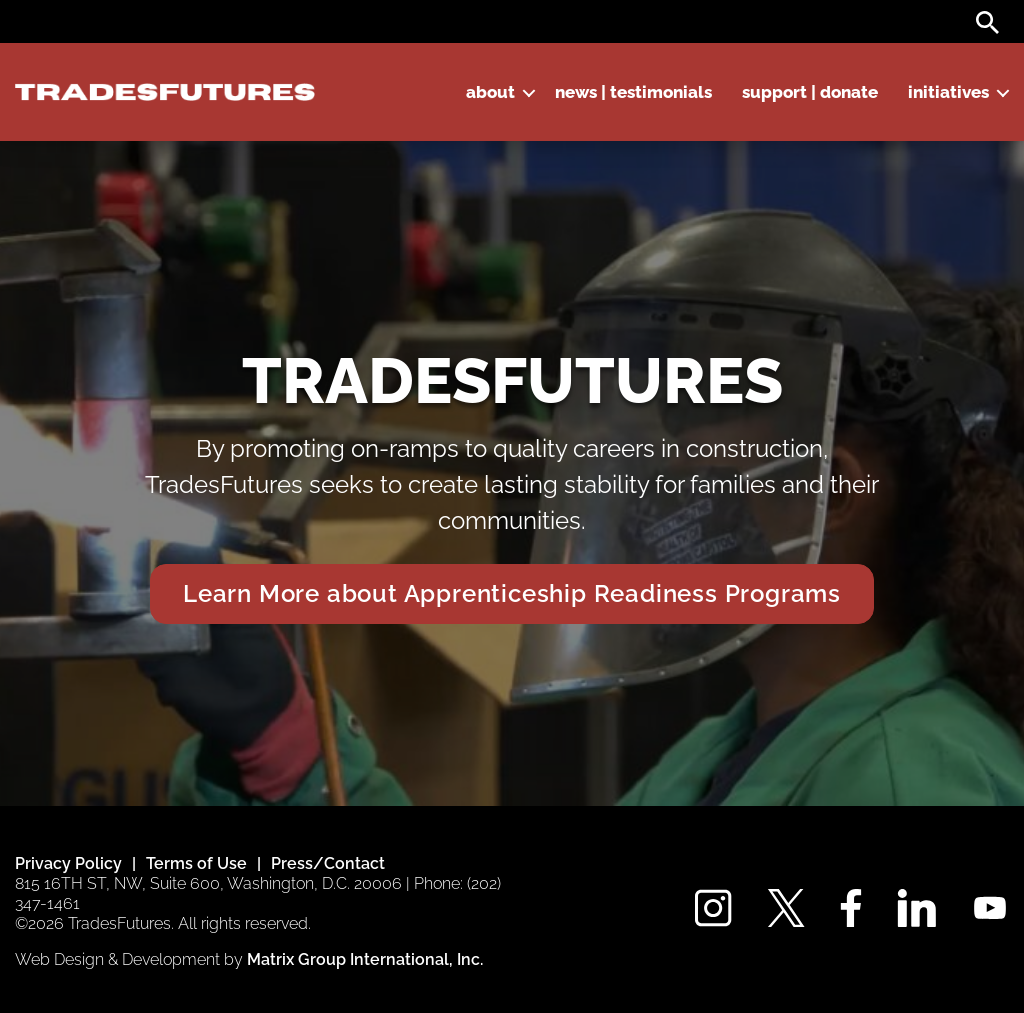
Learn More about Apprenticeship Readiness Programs (512, 593)
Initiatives (948, 92)
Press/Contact (328, 863)
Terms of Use (196, 863)
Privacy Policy (68, 863)
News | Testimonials (633, 92)
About (490, 92)
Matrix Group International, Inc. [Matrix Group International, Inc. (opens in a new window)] (365, 959)
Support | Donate (810, 92)
